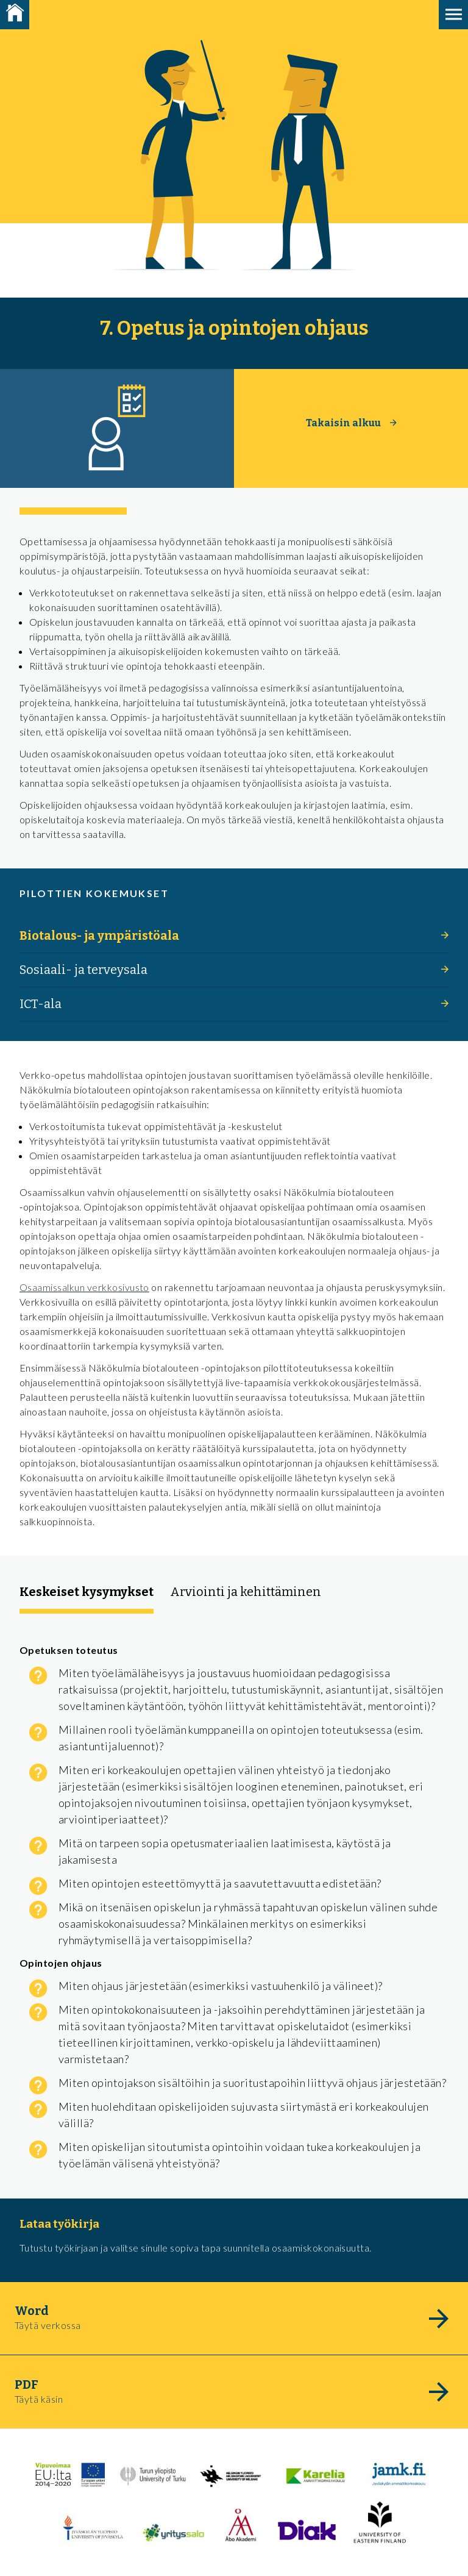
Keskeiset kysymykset (87, 1591)
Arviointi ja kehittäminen (245, 1591)
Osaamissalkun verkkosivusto (84, 1287)
